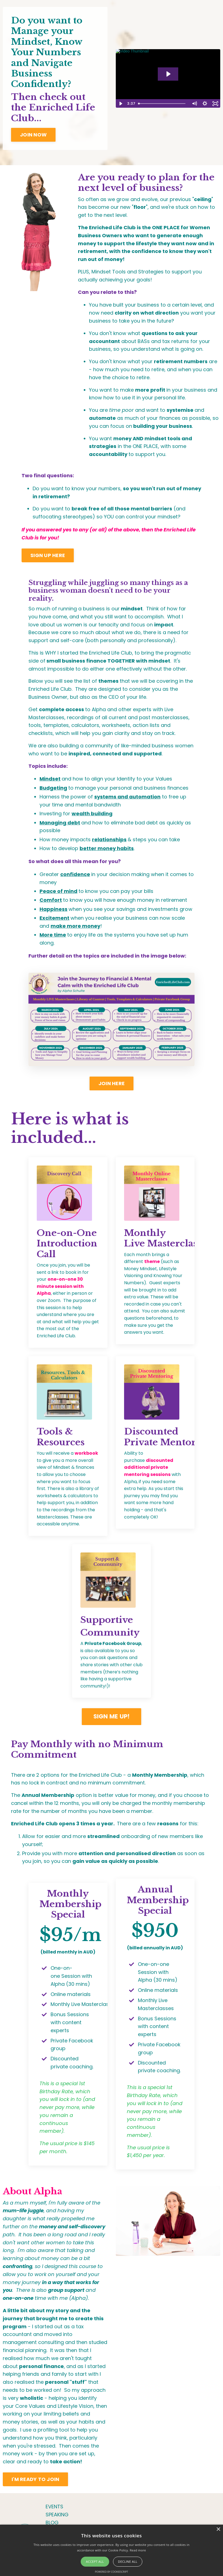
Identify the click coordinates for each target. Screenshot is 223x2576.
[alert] (111, 2550)
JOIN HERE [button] (111, 1083)
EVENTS (54, 2506)
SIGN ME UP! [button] (111, 1716)
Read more (138, 2550)
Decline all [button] (127, 2561)
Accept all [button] (95, 2561)
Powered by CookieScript (111, 2572)
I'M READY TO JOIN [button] (35, 2479)
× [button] (218, 2529)
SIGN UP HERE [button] (47, 555)
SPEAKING (57, 2514)
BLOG (52, 2522)
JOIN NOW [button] (33, 134)
